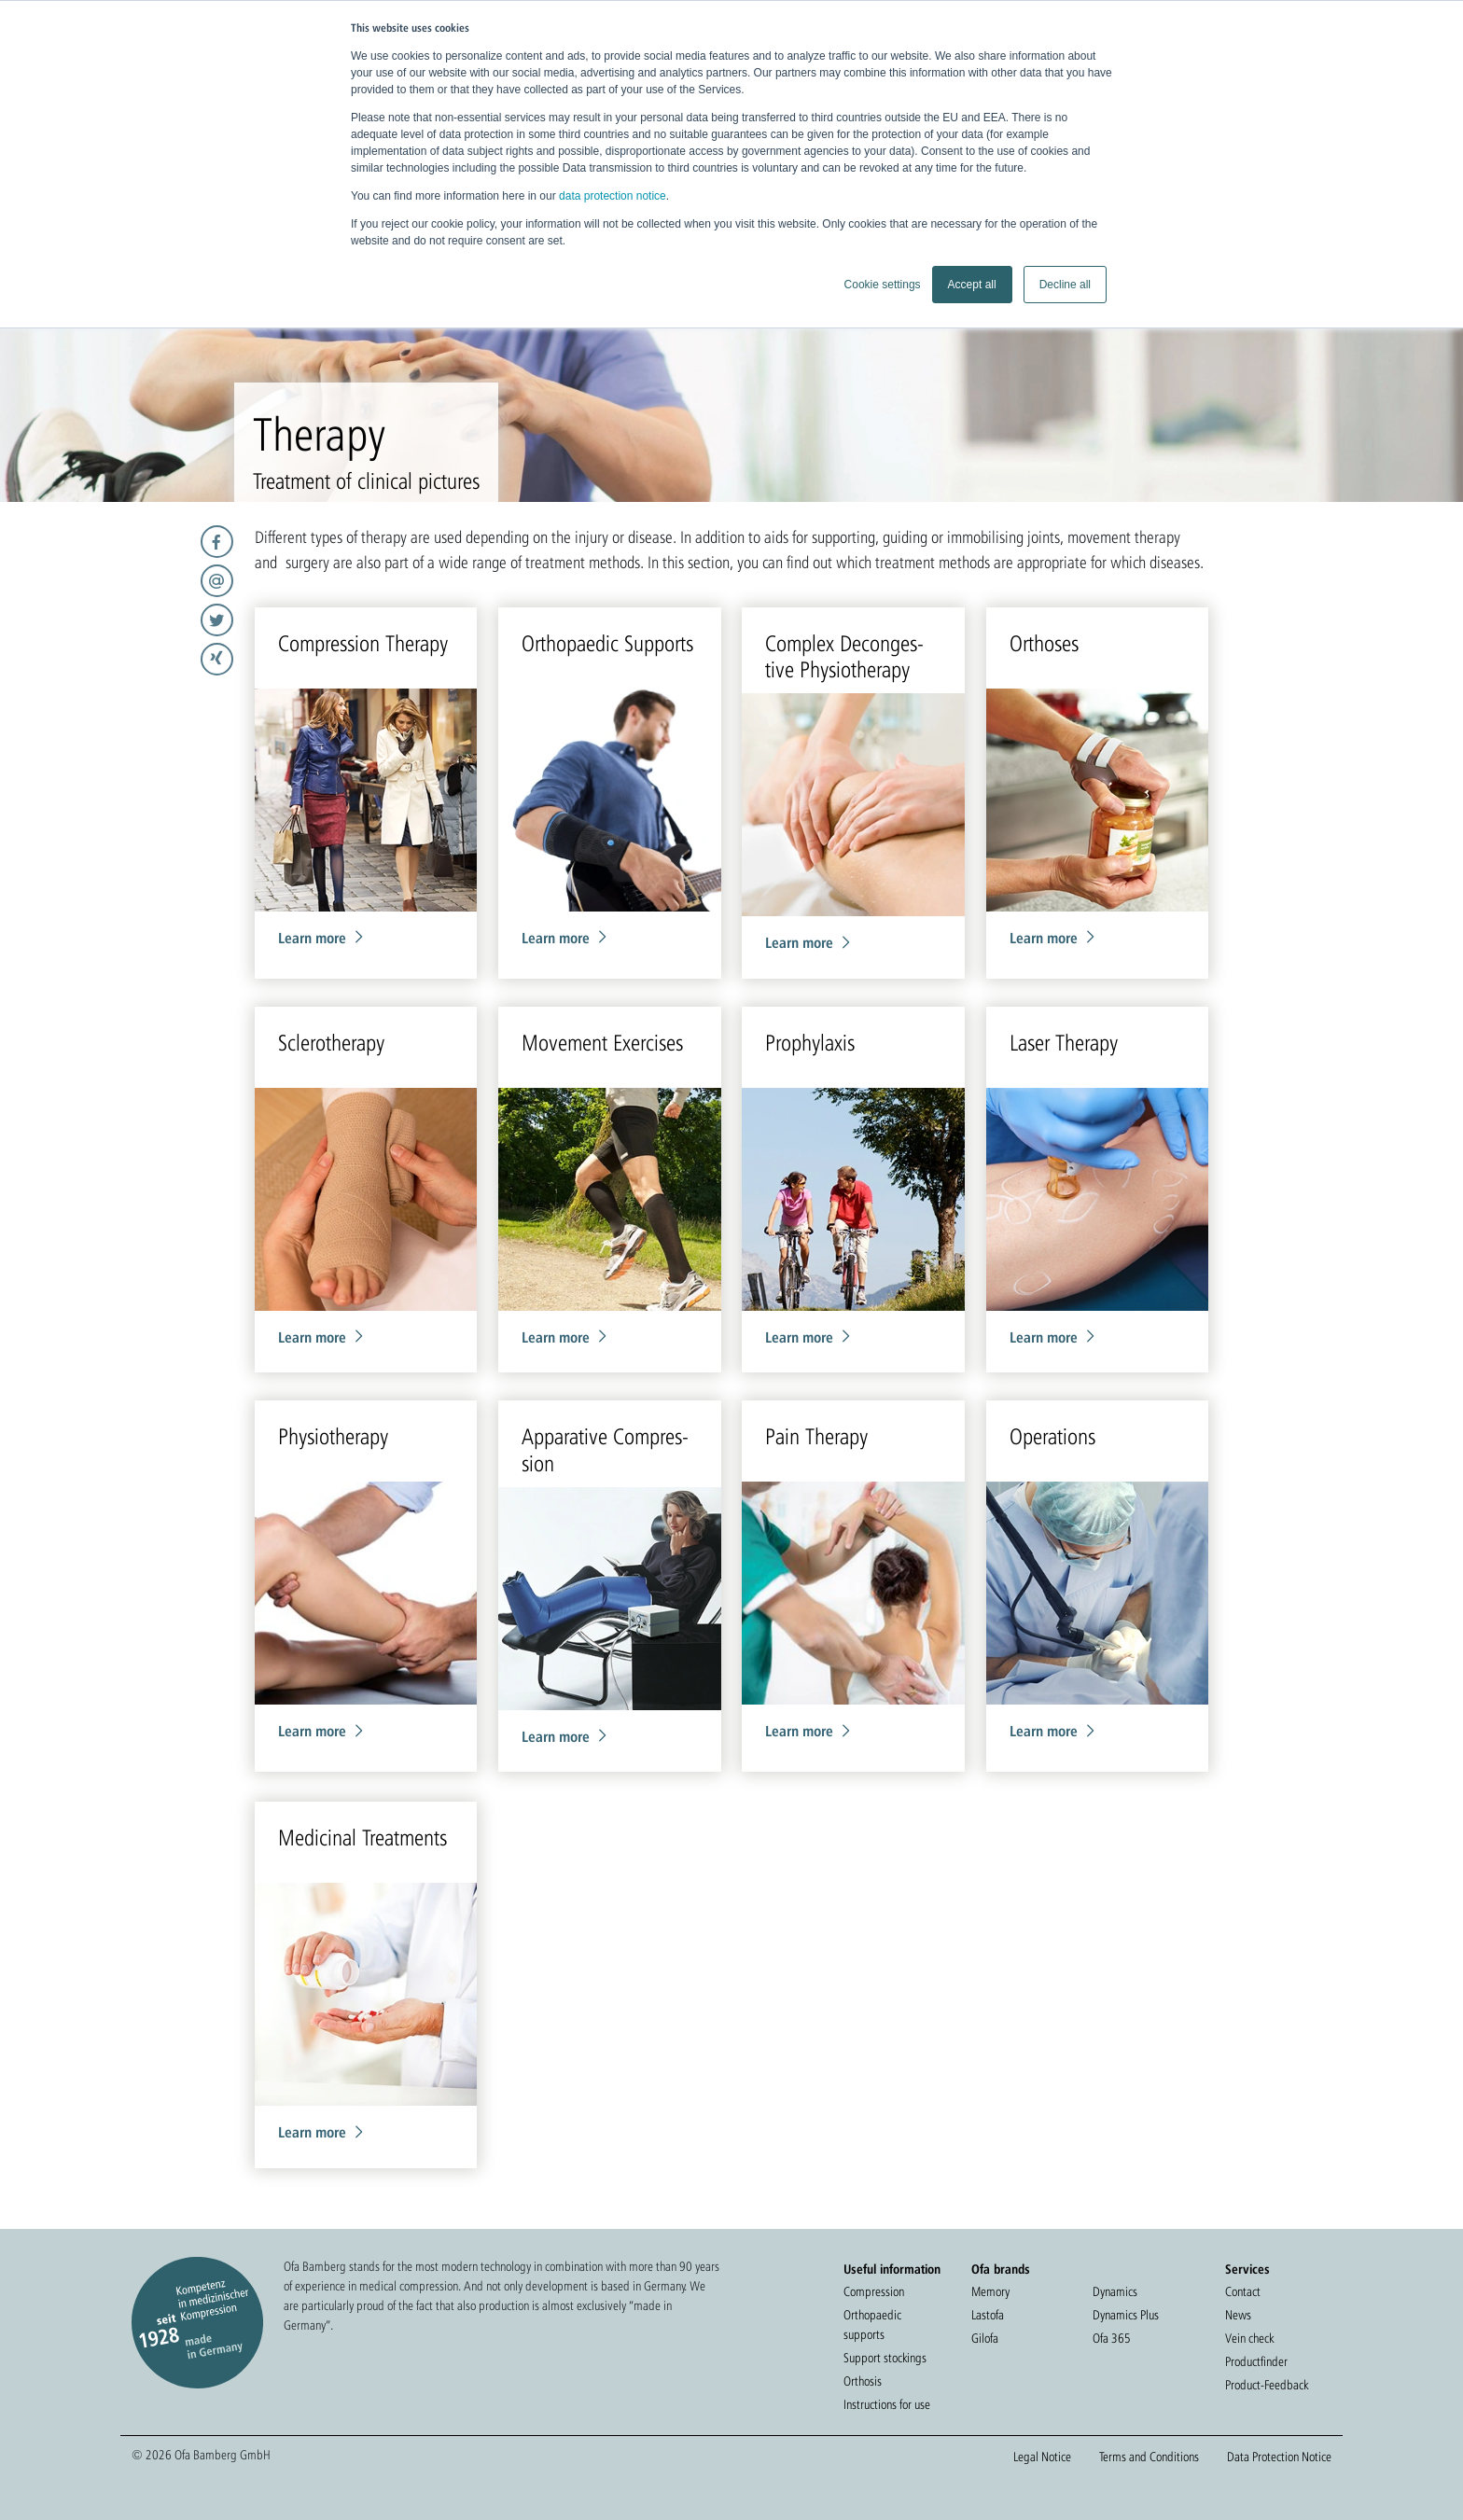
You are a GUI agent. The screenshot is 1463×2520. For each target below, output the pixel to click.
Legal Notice (1042, 2456)
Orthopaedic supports (872, 2324)
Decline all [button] (1065, 284)
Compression (873, 2291)
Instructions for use (886, 2404)
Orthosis (862, 2381)
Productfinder (1256, 2361)
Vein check (1249, 2338)
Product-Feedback (1266, 2384)
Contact (1243, 2291)
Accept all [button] (972, 284)
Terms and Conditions (1149, 2456)
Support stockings (885, 2357)
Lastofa (987, 2314)
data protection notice (612, 195)
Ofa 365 (1112, 2338)
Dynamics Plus (1126, 2314)
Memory (990, 2291)
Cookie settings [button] (882, 284)
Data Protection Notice (1279, 2456)
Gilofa (984, 2338)
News (1238, 2314)
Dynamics (1115, 2291)
